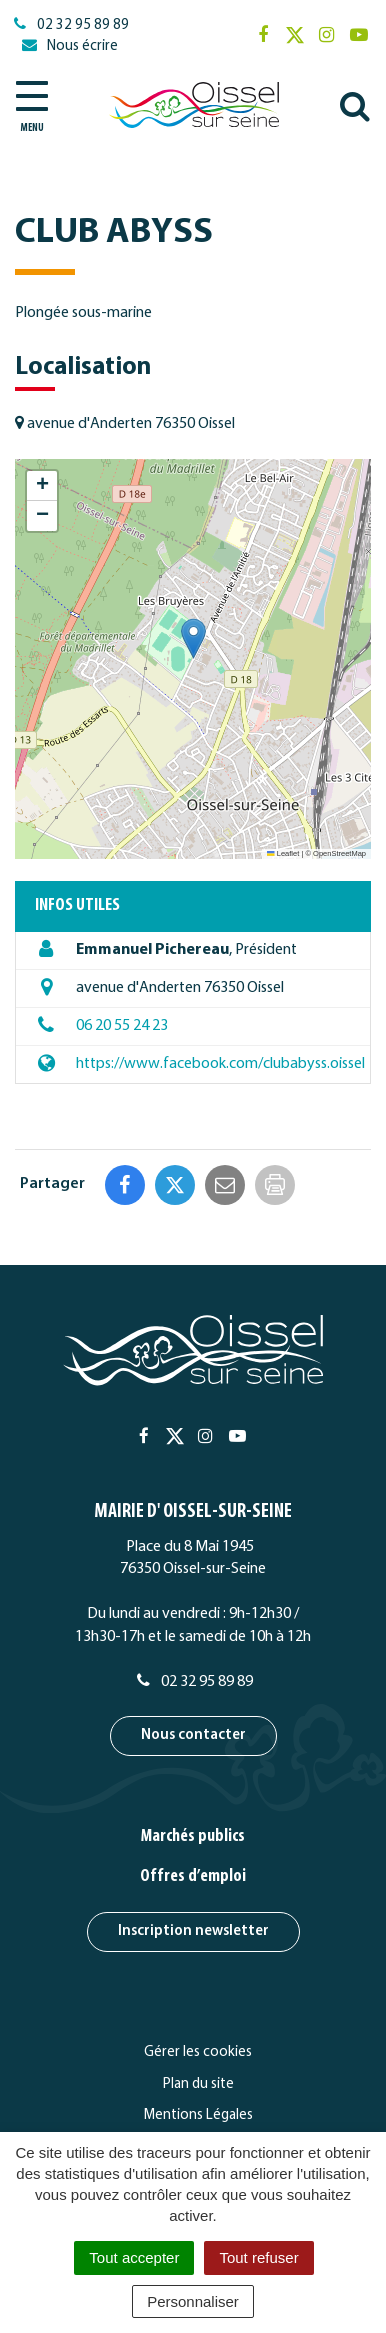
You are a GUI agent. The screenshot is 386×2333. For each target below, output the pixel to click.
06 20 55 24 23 (122, 1026)
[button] (193, 638)
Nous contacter (193, 1735)
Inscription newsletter (193, 1931)
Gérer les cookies (198, 2052)
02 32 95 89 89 (193, 1682)
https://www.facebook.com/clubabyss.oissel (220, 1064)
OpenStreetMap (339, 853)
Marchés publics (193, 1836)
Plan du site (198, 2084)
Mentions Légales (198, 2115)
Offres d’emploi (193, 1876)
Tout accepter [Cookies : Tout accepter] (134, 2257)
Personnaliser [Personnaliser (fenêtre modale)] (193, 2301)
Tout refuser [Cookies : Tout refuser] (258, 2257)
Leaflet (283, 853)
